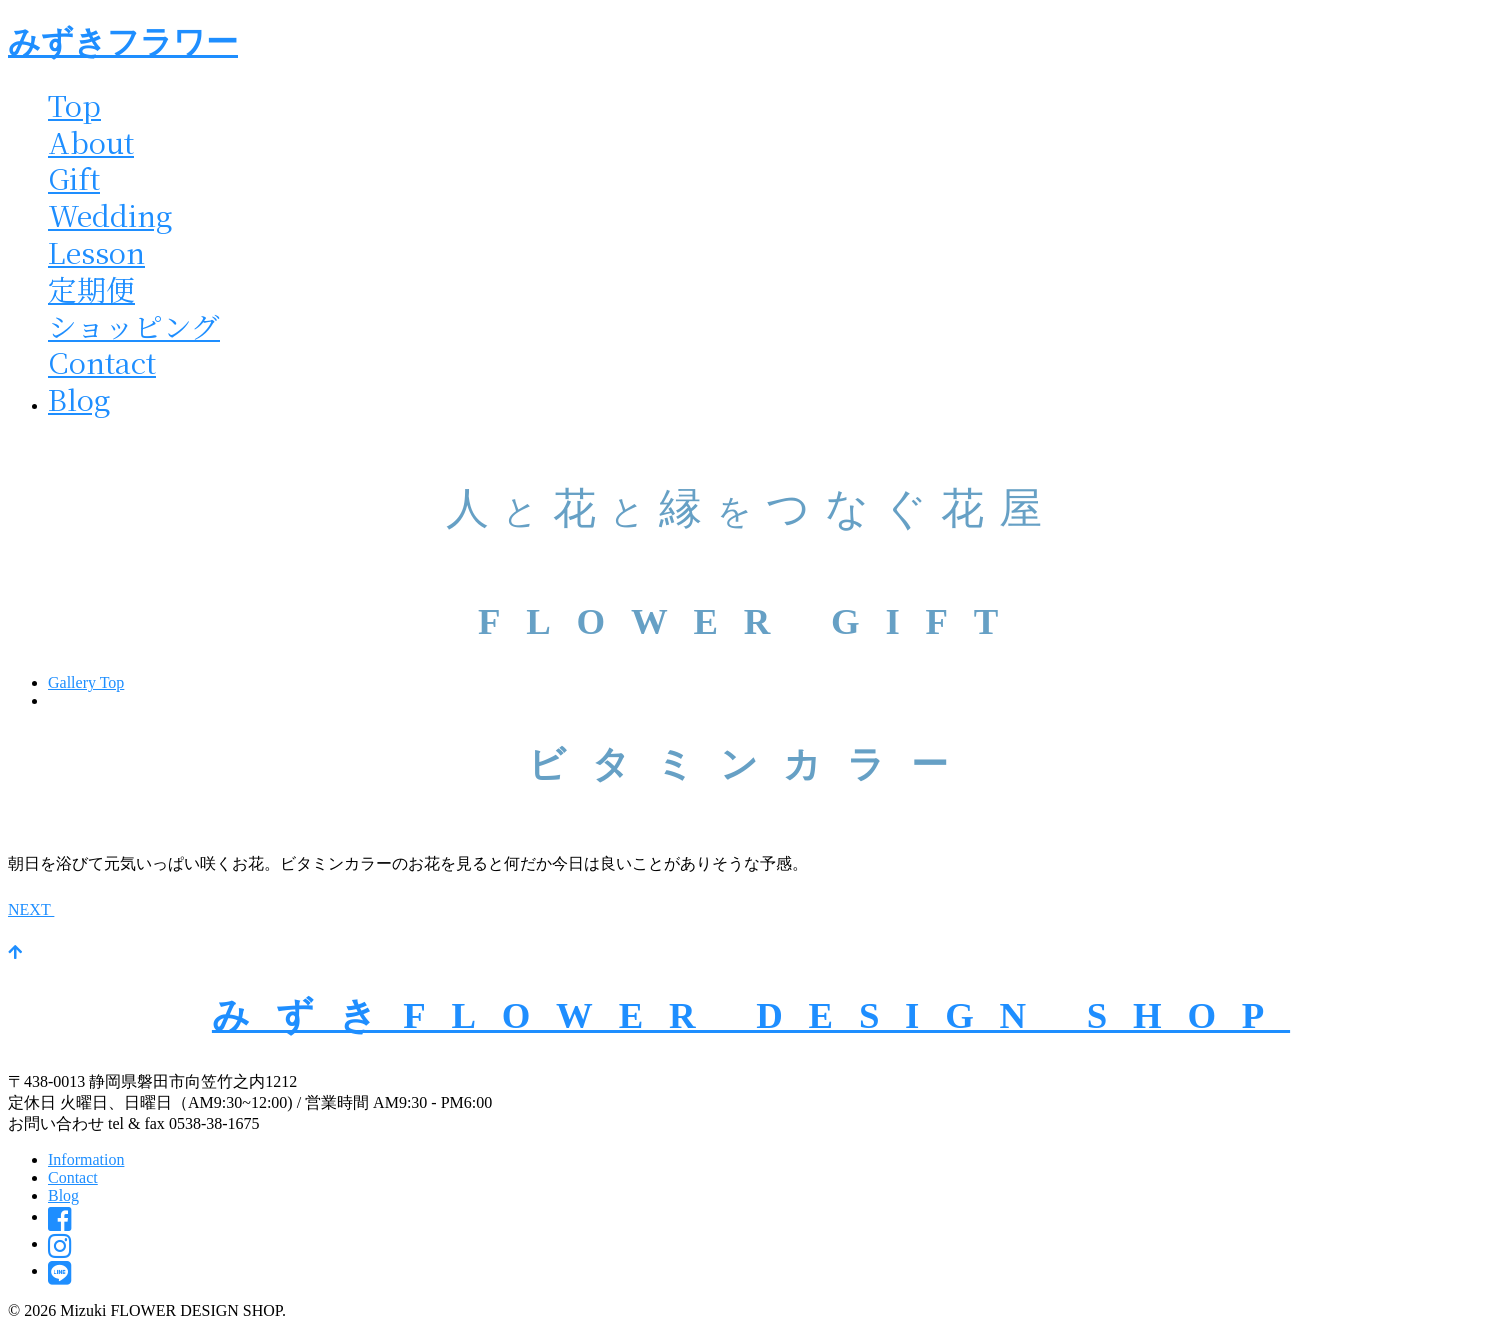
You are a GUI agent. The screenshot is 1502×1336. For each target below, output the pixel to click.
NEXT (44, 909)
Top (74, 104)
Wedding (110, 214)
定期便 (91, 288)
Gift (74, 177)
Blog (79, 398)
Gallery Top (86, 682)
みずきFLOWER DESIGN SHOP (751, 1015)
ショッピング (134, 325)
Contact (102, 361)
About (91, 141)
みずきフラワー (123, 42)
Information (86, 1159)
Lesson (96, 251)
